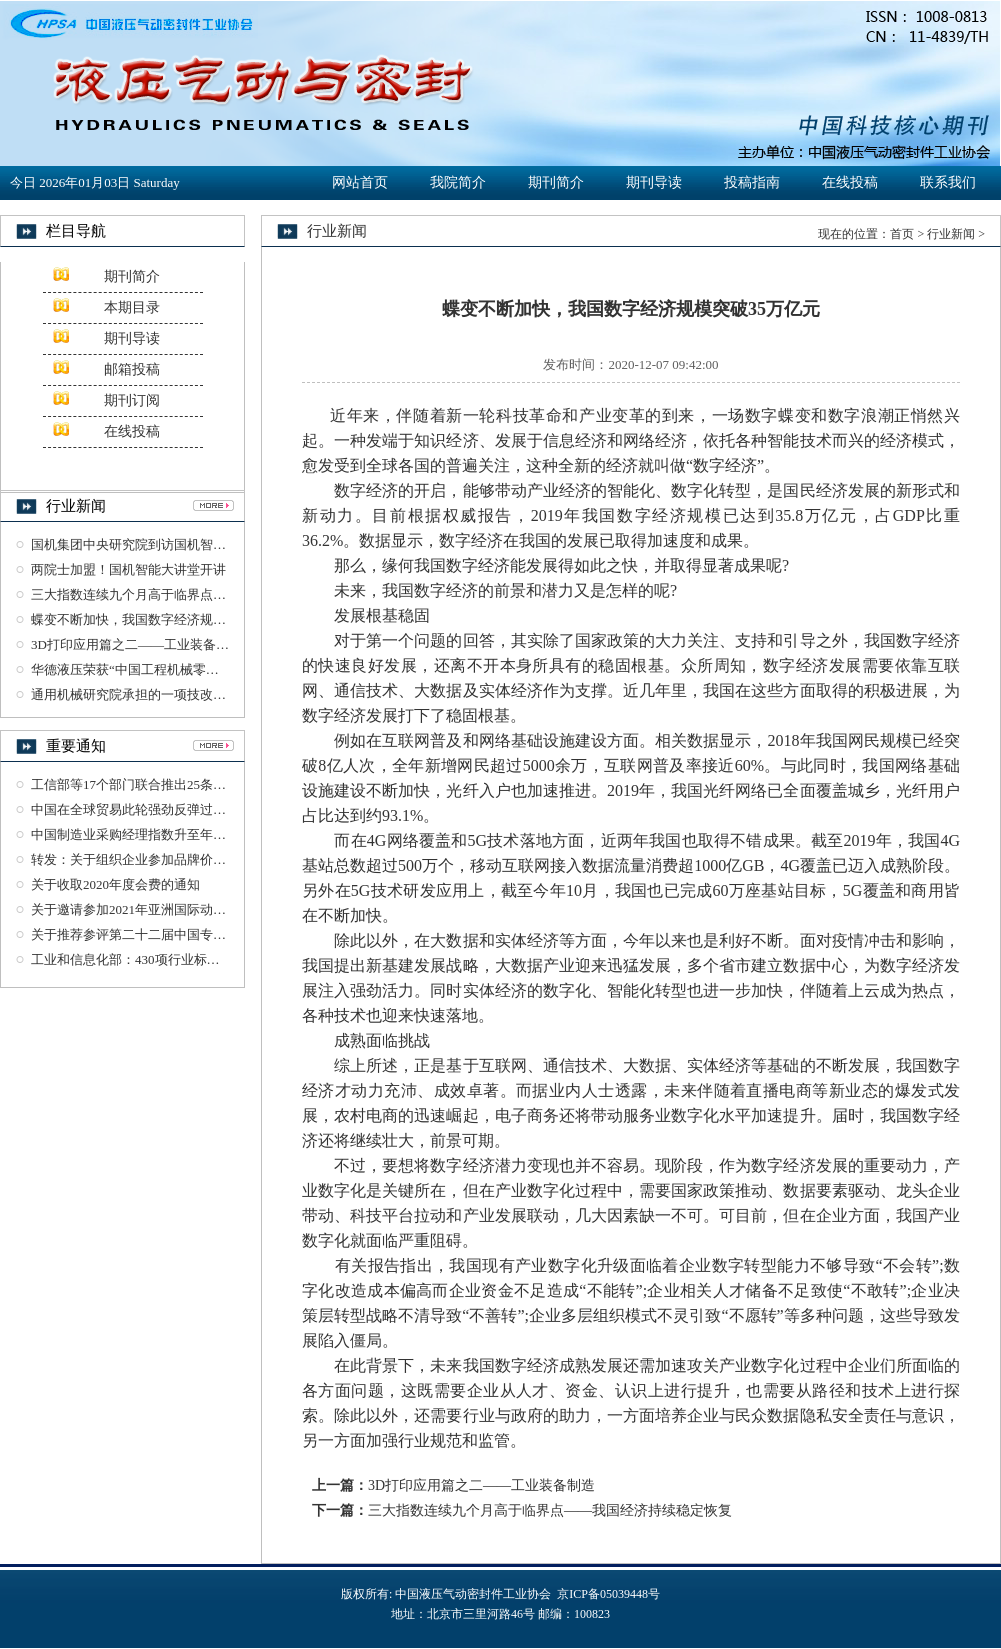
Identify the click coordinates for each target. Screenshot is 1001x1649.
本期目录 (132, 307)
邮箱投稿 (132, 369)
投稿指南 (752, 182)
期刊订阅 (132, 400)
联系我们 (948, 182)
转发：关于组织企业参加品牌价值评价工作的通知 (174, 859)
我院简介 (458, 182)
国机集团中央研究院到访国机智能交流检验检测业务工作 (193, 544)
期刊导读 (654, 182)
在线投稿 (850, 182)
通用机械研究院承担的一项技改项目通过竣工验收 (174, 694)
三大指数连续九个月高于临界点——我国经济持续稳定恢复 (200, 594)
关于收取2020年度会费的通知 (115, 884)
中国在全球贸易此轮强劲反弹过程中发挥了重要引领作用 (193, 809)
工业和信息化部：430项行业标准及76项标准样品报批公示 (197, 959)
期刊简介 (556, 182)
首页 (902, 234)
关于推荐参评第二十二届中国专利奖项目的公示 (167, 934)
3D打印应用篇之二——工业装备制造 (136, 644)
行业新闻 (951, 234)
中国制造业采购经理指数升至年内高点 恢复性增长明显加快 (201, 834)
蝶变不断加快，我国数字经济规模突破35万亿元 (167, 619)
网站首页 (360, 182)
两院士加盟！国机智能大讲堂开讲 (128, 569)
